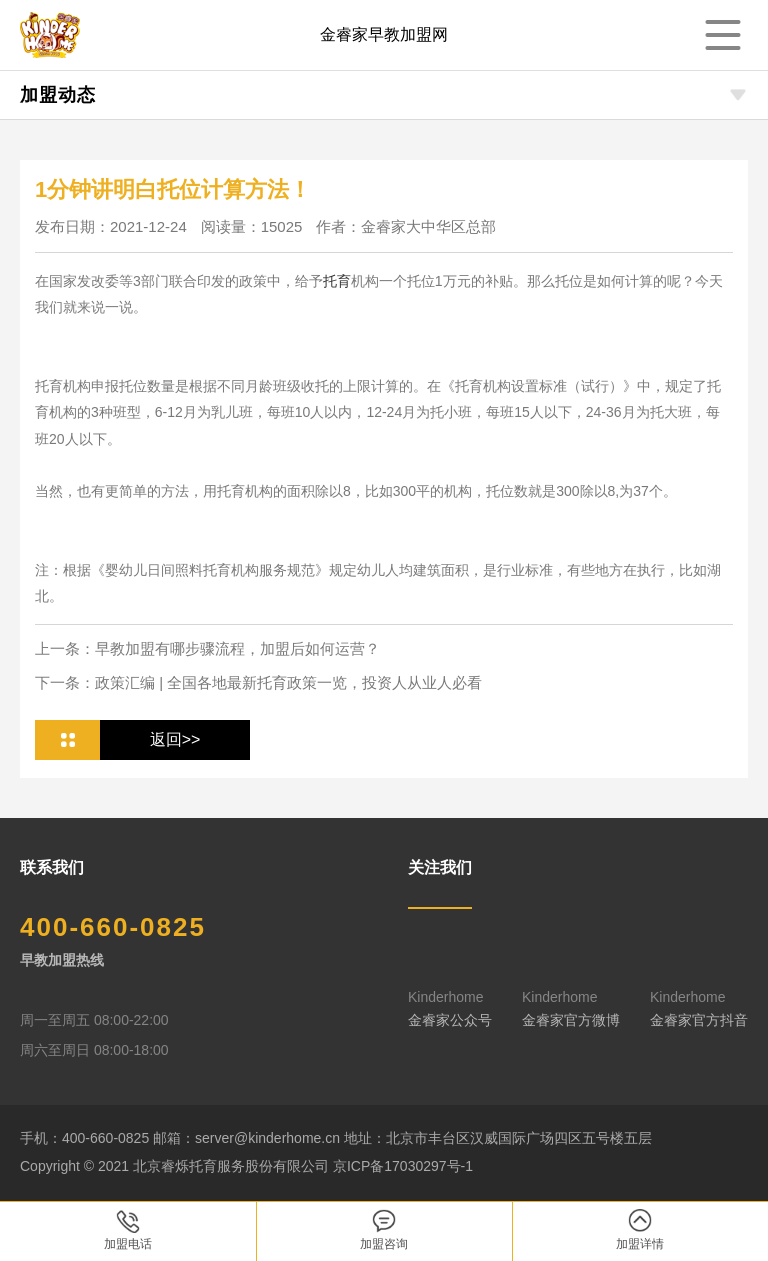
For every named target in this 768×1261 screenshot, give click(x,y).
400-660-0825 (113, 927)
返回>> (175, 739)
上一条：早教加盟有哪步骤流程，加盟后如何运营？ (207, 648)
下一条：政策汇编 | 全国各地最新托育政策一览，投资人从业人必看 (258, 682)
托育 (337, 281)
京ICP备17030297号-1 (403, 1166)
